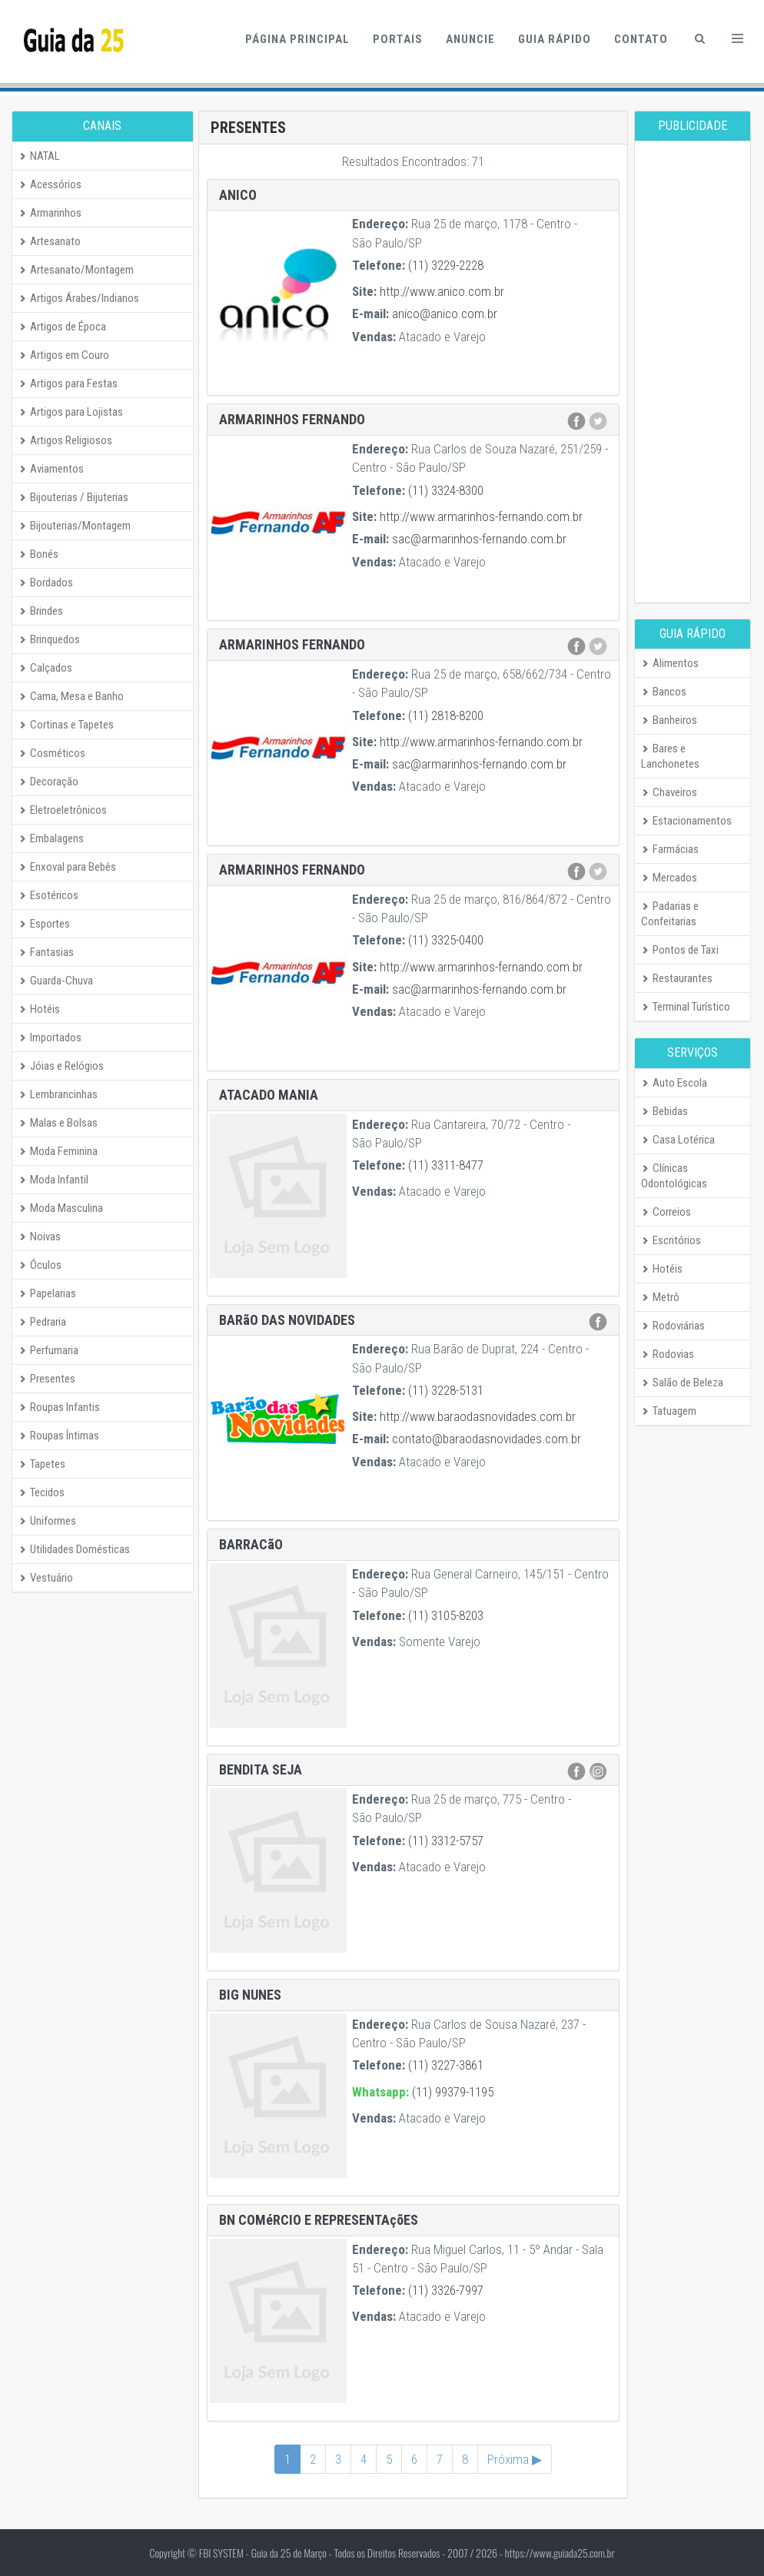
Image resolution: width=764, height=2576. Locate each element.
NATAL (39, 156)
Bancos (663, 692)
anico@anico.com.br (444, 313)
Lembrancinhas (58, 1094)
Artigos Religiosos (65, 440)
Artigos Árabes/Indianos (78, 298)
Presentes (46, 1379)
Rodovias (667, 1354)
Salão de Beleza (682, 1382)
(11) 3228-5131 (445, 1390)
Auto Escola (674, 1083)
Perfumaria (48, 1350)
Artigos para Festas (68, 383)
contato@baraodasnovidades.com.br (486, 1438)
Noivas (39, 1236)
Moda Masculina (60, 1208)
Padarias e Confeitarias (670, 913)
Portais (398, 39)
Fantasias (46, 952)
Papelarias (47, 1293)
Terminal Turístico (685, 1007)
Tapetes (41, 1464)
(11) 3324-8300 (445, 490)
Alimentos (670, 663)
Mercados (669, 878)
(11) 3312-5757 (445, 1840)
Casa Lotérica (678, 1140)
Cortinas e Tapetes (66, 725)
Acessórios (49, 184)
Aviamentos (51, 469)
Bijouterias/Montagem (74, 526)
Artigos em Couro (63, 355)
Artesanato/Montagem (76, 270)
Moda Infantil (53, 1180)
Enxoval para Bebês (67, 867)
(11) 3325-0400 (445, 940)
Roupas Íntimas (58, 1435)
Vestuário (45, 1578)
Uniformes (47, 1521)
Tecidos (41, 1492)
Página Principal (297, 39)
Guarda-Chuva (55, 981)
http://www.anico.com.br (442, 291)
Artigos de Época (62, 327)
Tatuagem (668, 1411)
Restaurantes (677, 978)
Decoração (48, 781)
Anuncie (470, 39)
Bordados (45, 582)
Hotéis (39, 1009)
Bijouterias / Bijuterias (73, 497)
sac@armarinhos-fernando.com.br (479, 538)
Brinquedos (49, 639)
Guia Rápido (554, 39)
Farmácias (670, 849)
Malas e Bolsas (58, 1123)
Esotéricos (48, 895)
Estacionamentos (686, 821)
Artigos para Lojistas (70, 412)
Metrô (660, 1297)
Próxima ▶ (514, 2459)
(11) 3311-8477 (445, 1165)
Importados (49, 1037)
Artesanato (49, 241)
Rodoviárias (673, 1326)
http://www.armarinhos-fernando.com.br (481, 516)
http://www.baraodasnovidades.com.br (478, 1416)
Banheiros (669, 720)
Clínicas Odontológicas (674, 1175)
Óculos (39, 1265)
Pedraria (42, 1322)
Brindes (40, 611)
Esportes (44, 924)
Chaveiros (669, 792)
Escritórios (671, 1240)
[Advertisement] (692, 372)
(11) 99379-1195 (452, 2092)
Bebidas (664, 1111)
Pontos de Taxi (680, 950)
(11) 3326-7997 (445, 2290)
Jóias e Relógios (61, 1066)
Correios (666, 1212)
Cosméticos (51, 753)
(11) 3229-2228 (445, 265)
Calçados (45, 668)
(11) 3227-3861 (445, 2065)
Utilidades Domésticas (74, 1549)
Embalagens (51, 838)
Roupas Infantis (59, 1407)
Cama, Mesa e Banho (71, 696)
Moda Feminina (58, 1151)
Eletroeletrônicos (62, 810)
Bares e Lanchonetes (670, 756)
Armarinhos (49, 213)
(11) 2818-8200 (445, 715)
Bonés (38, 554)
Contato (641, 39)
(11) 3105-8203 (445, 1615)
